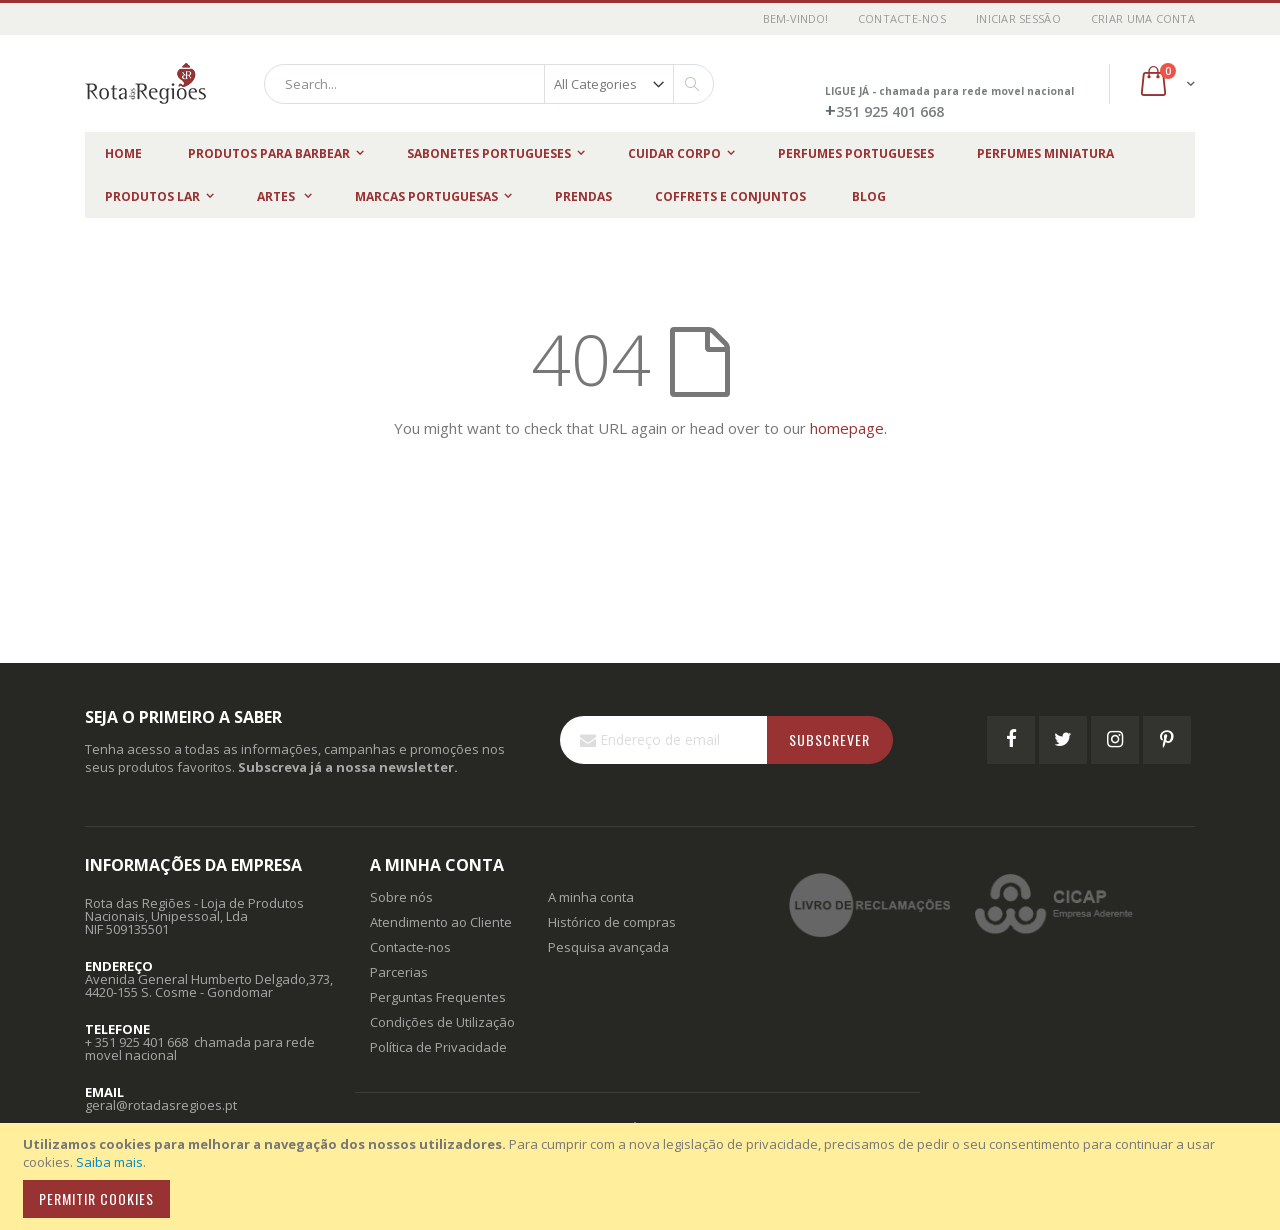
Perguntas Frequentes (438, 997)
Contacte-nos (902, 18)
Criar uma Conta (1143, 18)
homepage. (848, 428)
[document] (643, 1176)
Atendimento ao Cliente (441, 922)
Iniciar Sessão (1018, 18)
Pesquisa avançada (608, 947)
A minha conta (591, 897)
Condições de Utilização (442, 1022)
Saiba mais (109, 1162)
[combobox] (489, 84)
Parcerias (399, 972)
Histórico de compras (612, 922)
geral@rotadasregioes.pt (161, 1105)
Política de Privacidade (438, 1047)
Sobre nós (401, 897)
